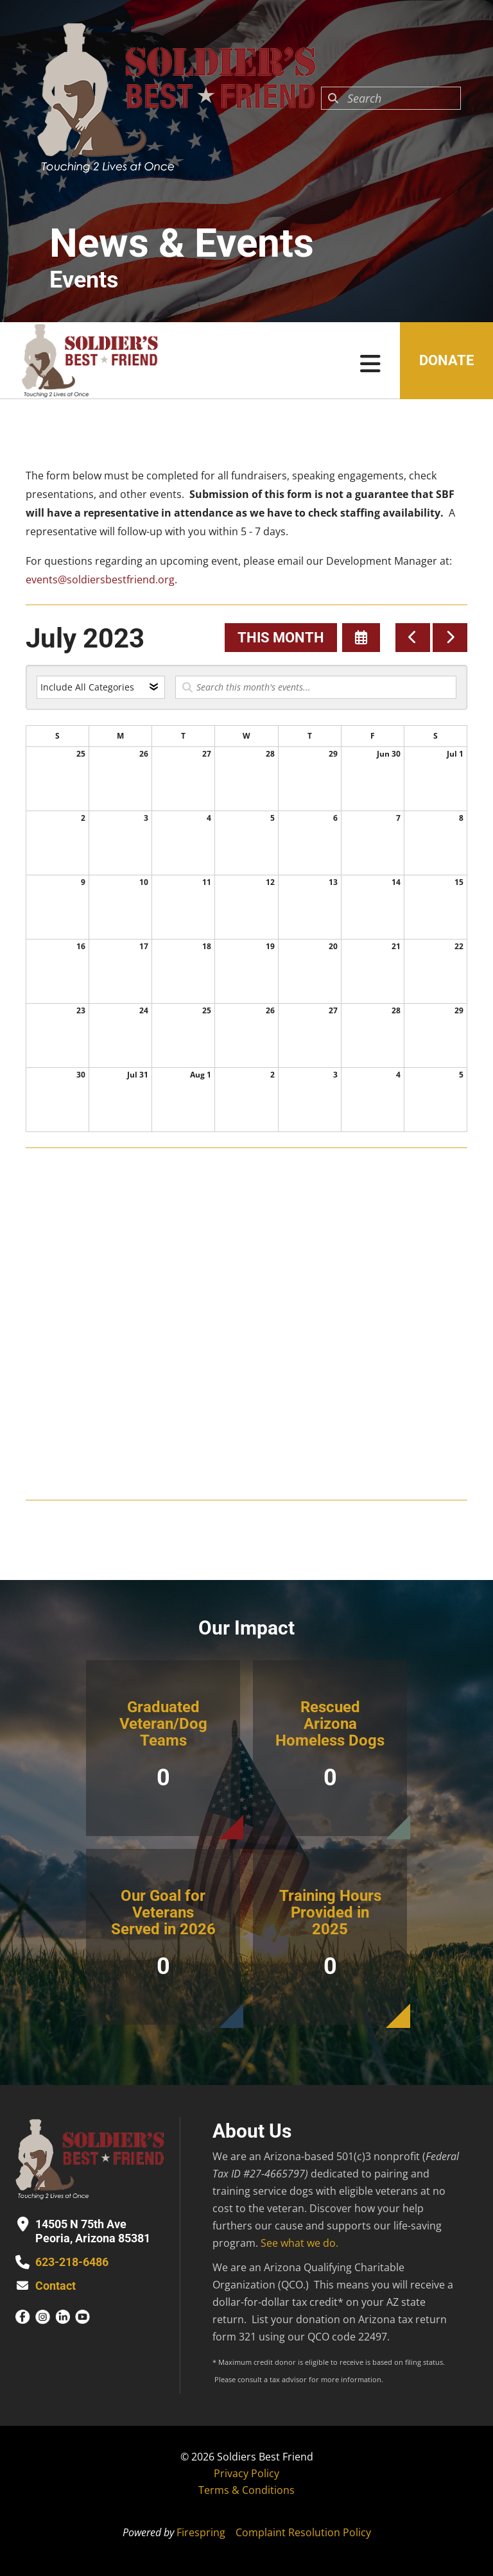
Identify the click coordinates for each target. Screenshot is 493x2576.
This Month (281, 638)
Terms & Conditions (246, 2490)
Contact (55, 2285)
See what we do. (299, 2243)
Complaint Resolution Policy (303, 2532)
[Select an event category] (101, 687)
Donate (446, 360)
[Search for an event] (315, 687)
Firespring (201, 2532)
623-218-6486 (71, 2262)
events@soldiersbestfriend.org (100, 579)
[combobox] (391, 98)
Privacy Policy (246, 2473)
